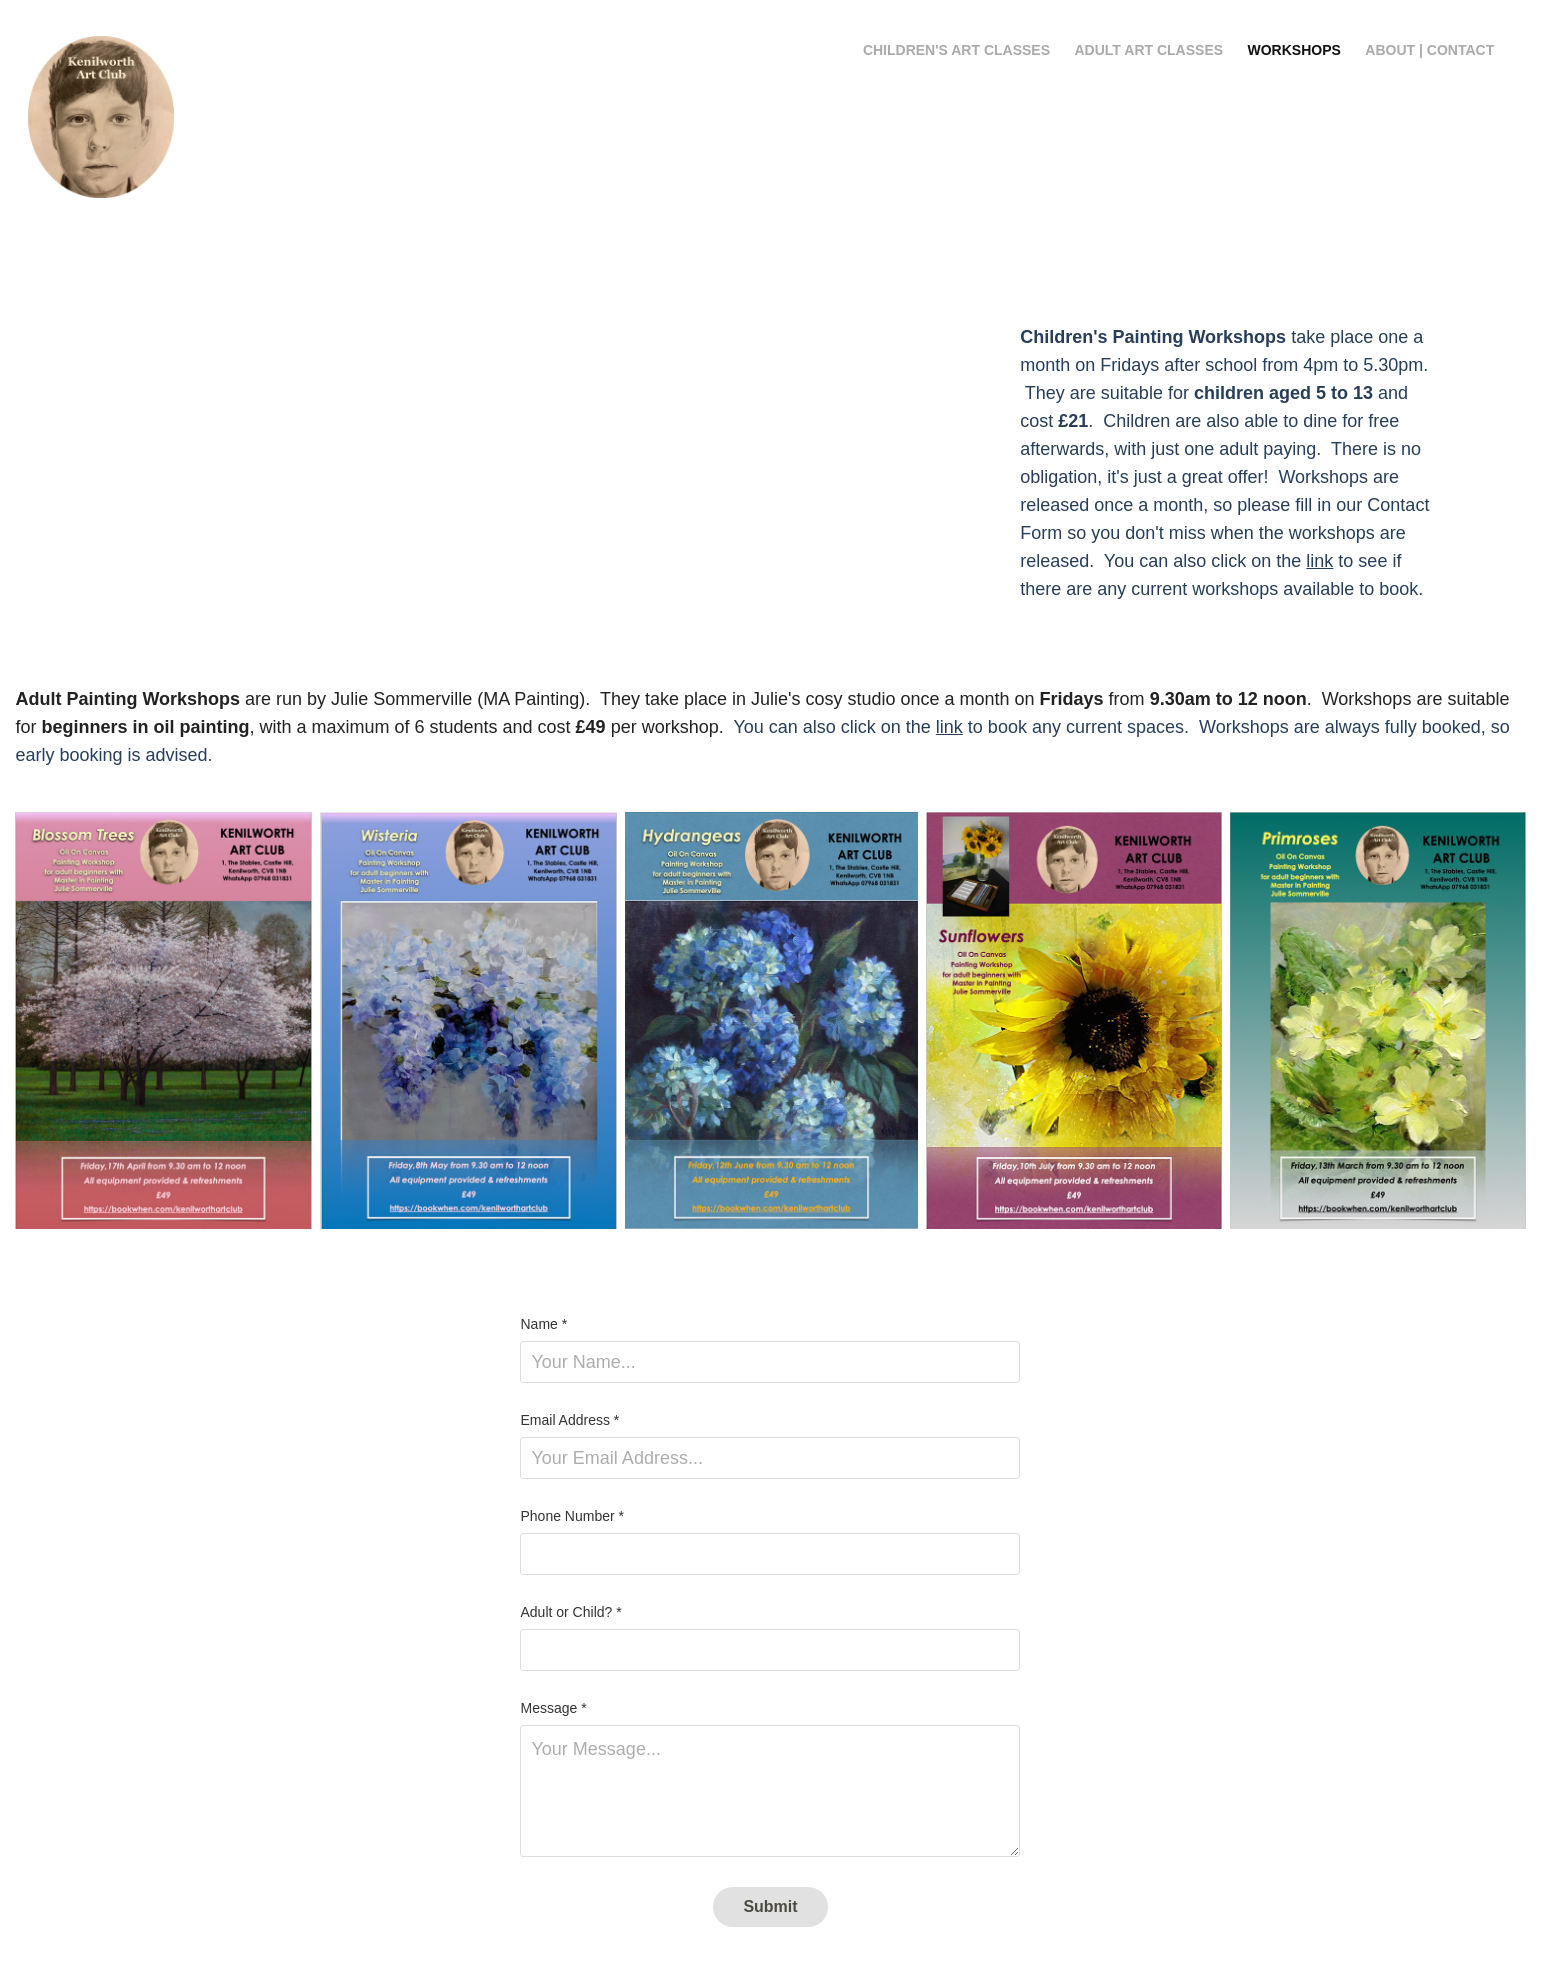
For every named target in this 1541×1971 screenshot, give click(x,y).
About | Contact (1429, 50)
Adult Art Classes (1149, 50)
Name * (543, 1324)
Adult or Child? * (570, 1612)
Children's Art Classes (956, 50)
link (1319, 561)
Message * (553, 1708)
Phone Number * (572, 1516)
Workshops (1294, 50)
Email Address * (569, 1420)
